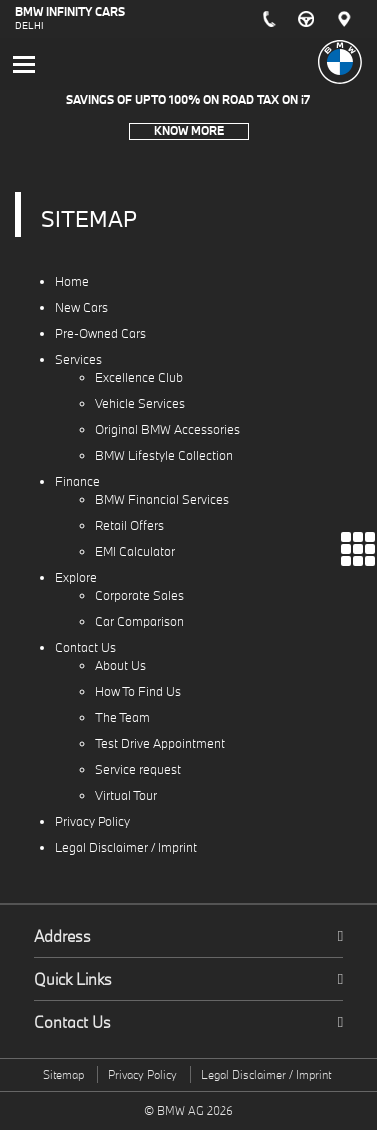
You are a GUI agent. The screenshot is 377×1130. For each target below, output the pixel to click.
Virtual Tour (126, 795)
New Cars (81, 307)
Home (72, 281)
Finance (77, 481)
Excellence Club (139, 377)
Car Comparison (139, 621)
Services (78, 359)
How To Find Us (138, 691)
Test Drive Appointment (160, 743)
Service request (138, 769)
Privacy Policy (92, 821)
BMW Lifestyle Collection (164, 455)
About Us (120, 665)
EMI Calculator (135, 551)
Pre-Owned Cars (100, 333)
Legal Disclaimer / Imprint (126, 847)
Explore (76, 577)
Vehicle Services (140, 403)
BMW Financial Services (162, 499)
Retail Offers (129, 525)
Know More (189, 130)
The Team (122, 717)
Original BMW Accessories (167, 429)
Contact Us (85, 647)
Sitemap (63, 1074)
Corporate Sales (139, 595)
